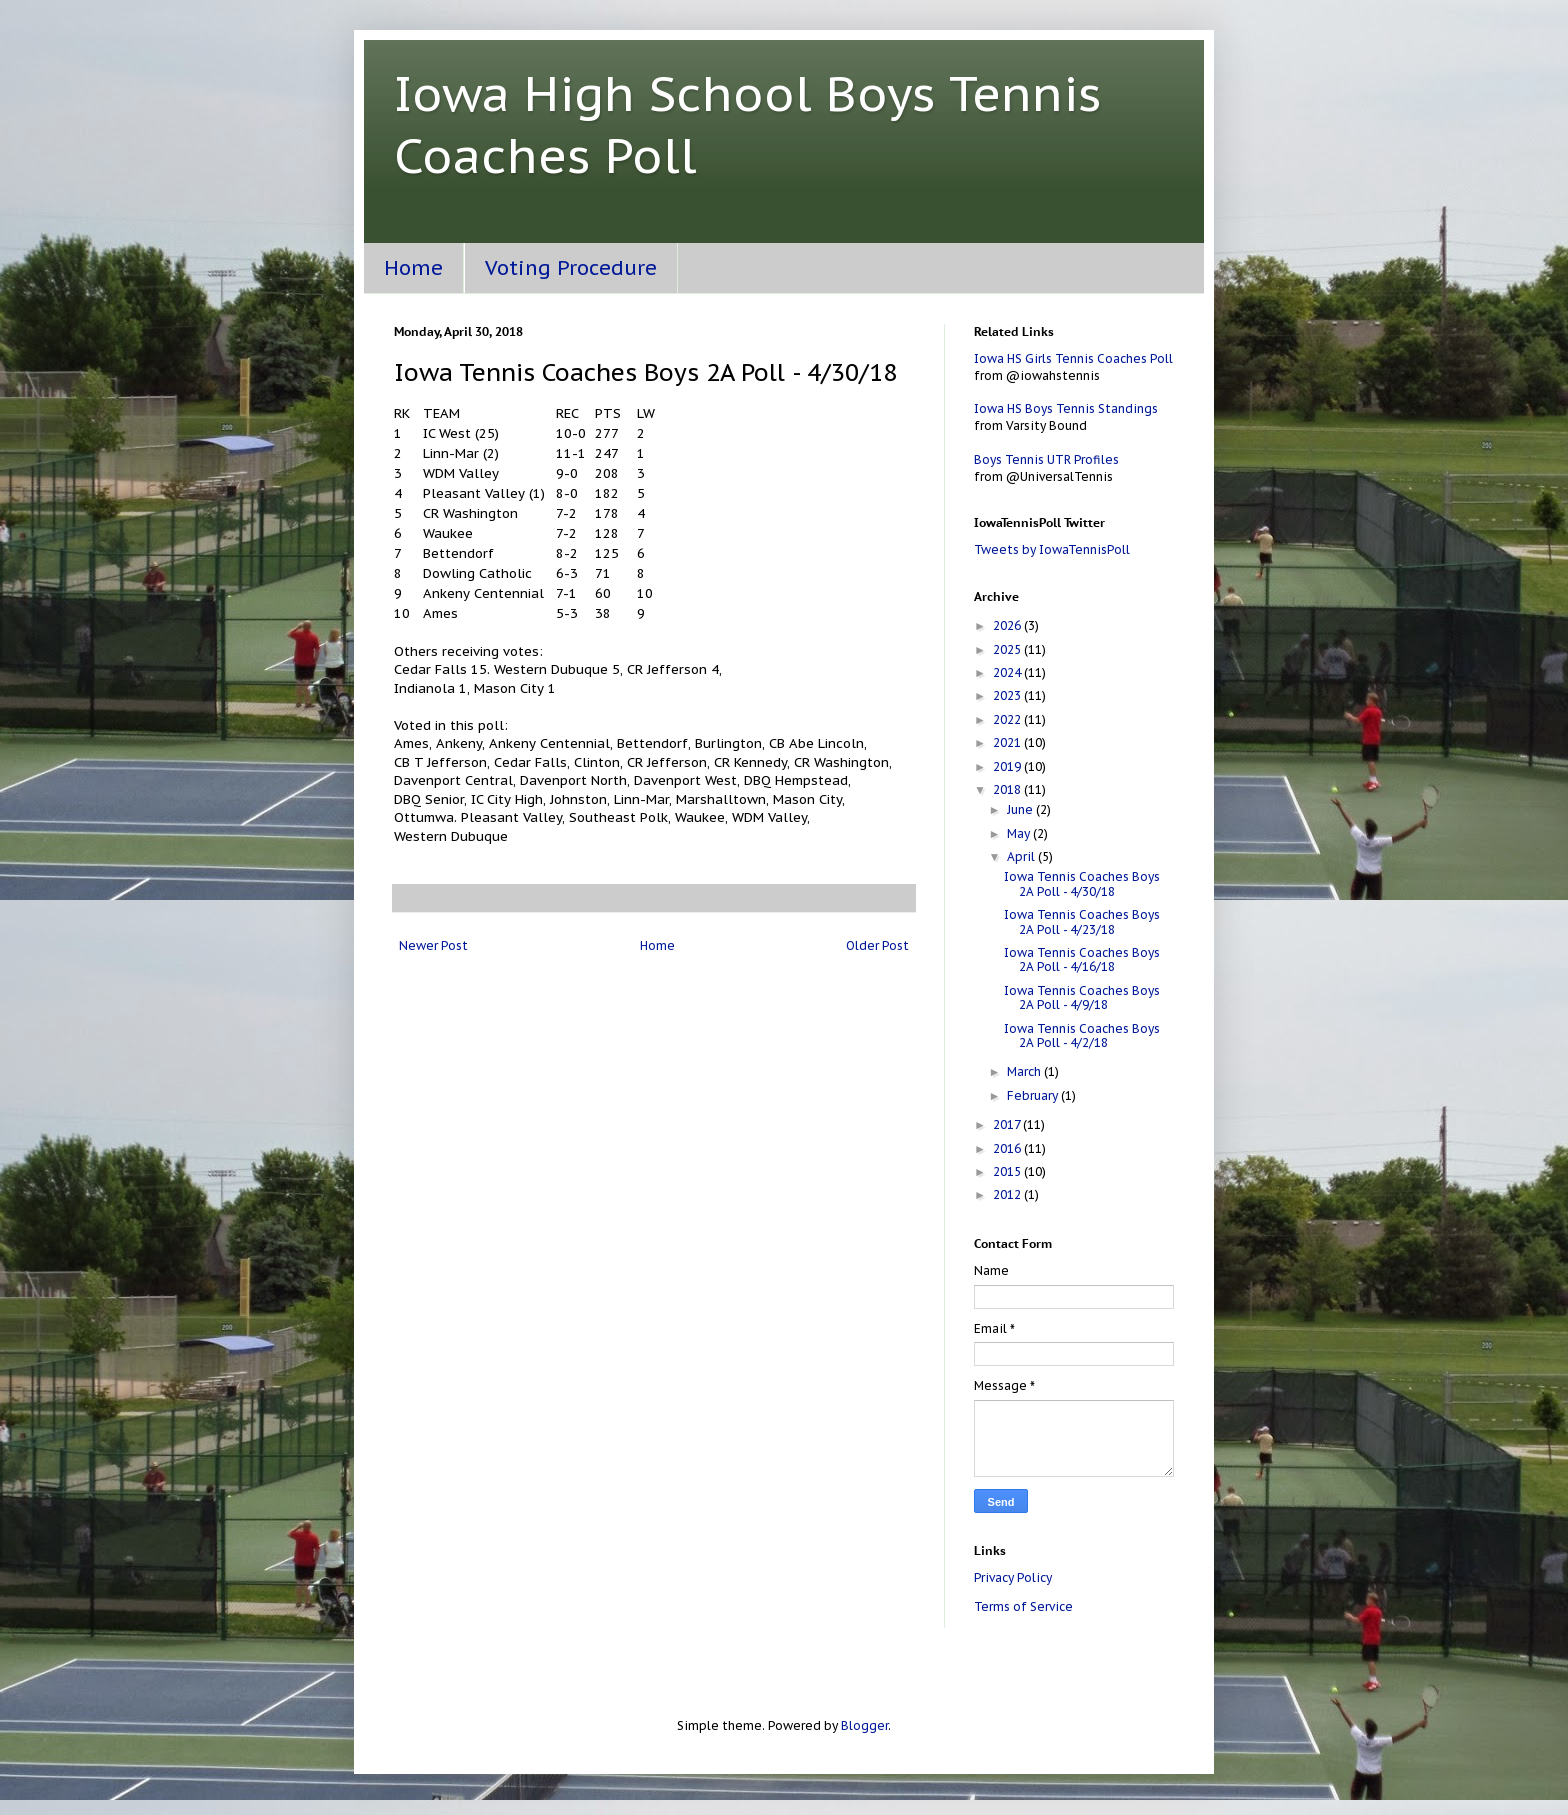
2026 (1008, 625)
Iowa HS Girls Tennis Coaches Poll (1073, 358)
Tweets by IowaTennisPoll (1052, 549)
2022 (1008, 719)
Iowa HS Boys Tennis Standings (1066, 408)
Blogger (864, 1725)
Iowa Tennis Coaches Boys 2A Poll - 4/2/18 (1082, 1035)
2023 (1008, 695)
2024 (1008, 672)
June (1021, 809)
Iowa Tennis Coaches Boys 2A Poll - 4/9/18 (1082, 997)
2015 (1008, 1171)
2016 (1008, 1148)
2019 (1008, 766)
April (1022, 856)
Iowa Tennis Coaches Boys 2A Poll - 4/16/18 (1082, 959)
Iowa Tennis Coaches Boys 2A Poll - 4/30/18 (1082, 883)
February (1034, 1095)
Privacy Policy (1013, 1577)
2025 (1008, 649)
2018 (1008, 789)
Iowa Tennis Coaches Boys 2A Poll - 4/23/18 (1082, 921)
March (1025, 1071)
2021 (1008, 742)
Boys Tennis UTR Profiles (1046, 459)
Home (413, 268)
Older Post (877, 945)
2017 (1008, 1124)
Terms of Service (1023, 1606)
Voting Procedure (571, 268)
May (1020, 833)
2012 (1008, 1194)
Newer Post (433, 945)
